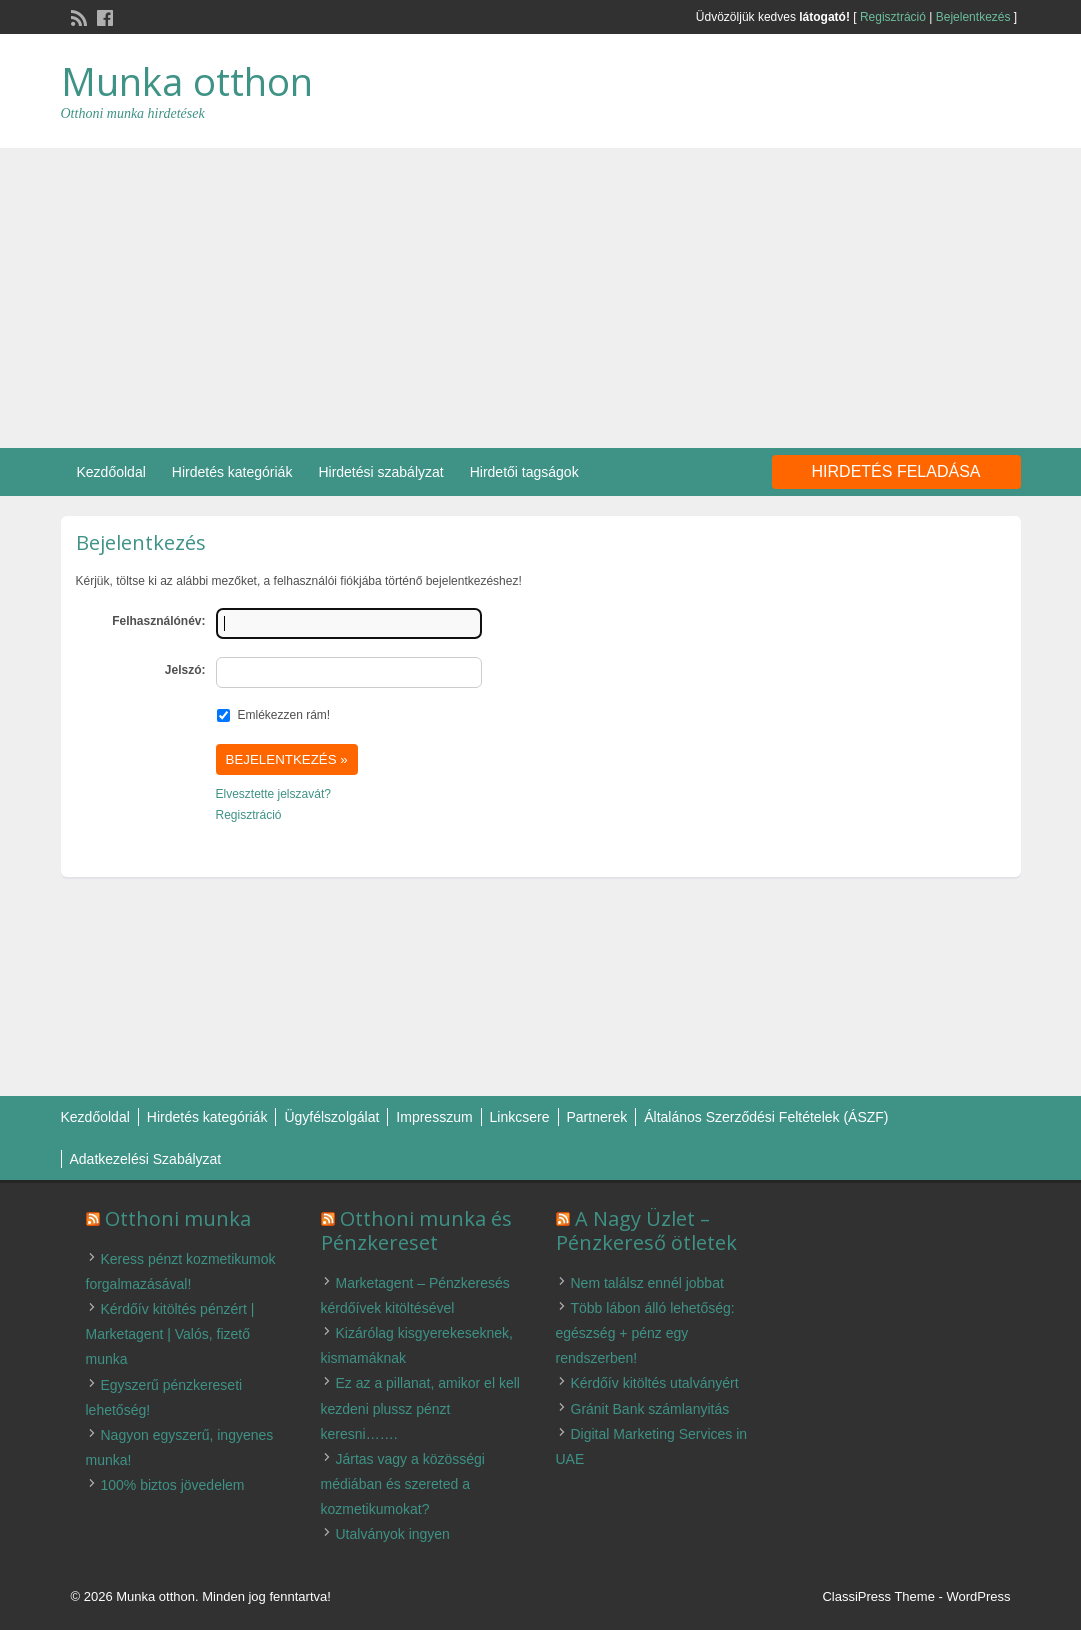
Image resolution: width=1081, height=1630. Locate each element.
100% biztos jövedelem (173, 1485)
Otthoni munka (178, 1218)
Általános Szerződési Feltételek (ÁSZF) (766, 1117)
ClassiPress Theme (878, 1596)
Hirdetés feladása (896, 471)
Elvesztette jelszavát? (273, 794)
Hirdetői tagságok (524, 472)
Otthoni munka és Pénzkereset (416, 1230)
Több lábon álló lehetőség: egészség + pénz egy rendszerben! (645, 1333)
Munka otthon (187, 81)
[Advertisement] (540, 298)
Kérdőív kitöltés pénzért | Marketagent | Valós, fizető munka (170, 1334)
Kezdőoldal (111, 472)
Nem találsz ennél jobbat (647, 1283)
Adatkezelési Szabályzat (146, 1159)
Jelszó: (185, 670)
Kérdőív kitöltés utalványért (655, 1383)
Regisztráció (893, 17)
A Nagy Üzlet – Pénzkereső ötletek (646, 1230)
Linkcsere (520, 1117)
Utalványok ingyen (393, 1534)
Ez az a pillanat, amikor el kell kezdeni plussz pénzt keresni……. (420, 1408)
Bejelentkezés (973, 17)
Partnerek (597, 1117)
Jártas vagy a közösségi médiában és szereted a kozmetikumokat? (403, 1484)
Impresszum (434, 1117)
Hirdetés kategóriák (232, 472)
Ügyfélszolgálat (331, 1117)
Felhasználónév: (158, 621)
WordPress (978, 1596)
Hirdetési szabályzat (380, 472)
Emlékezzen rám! (284, 715)
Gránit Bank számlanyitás (650, 1409)
